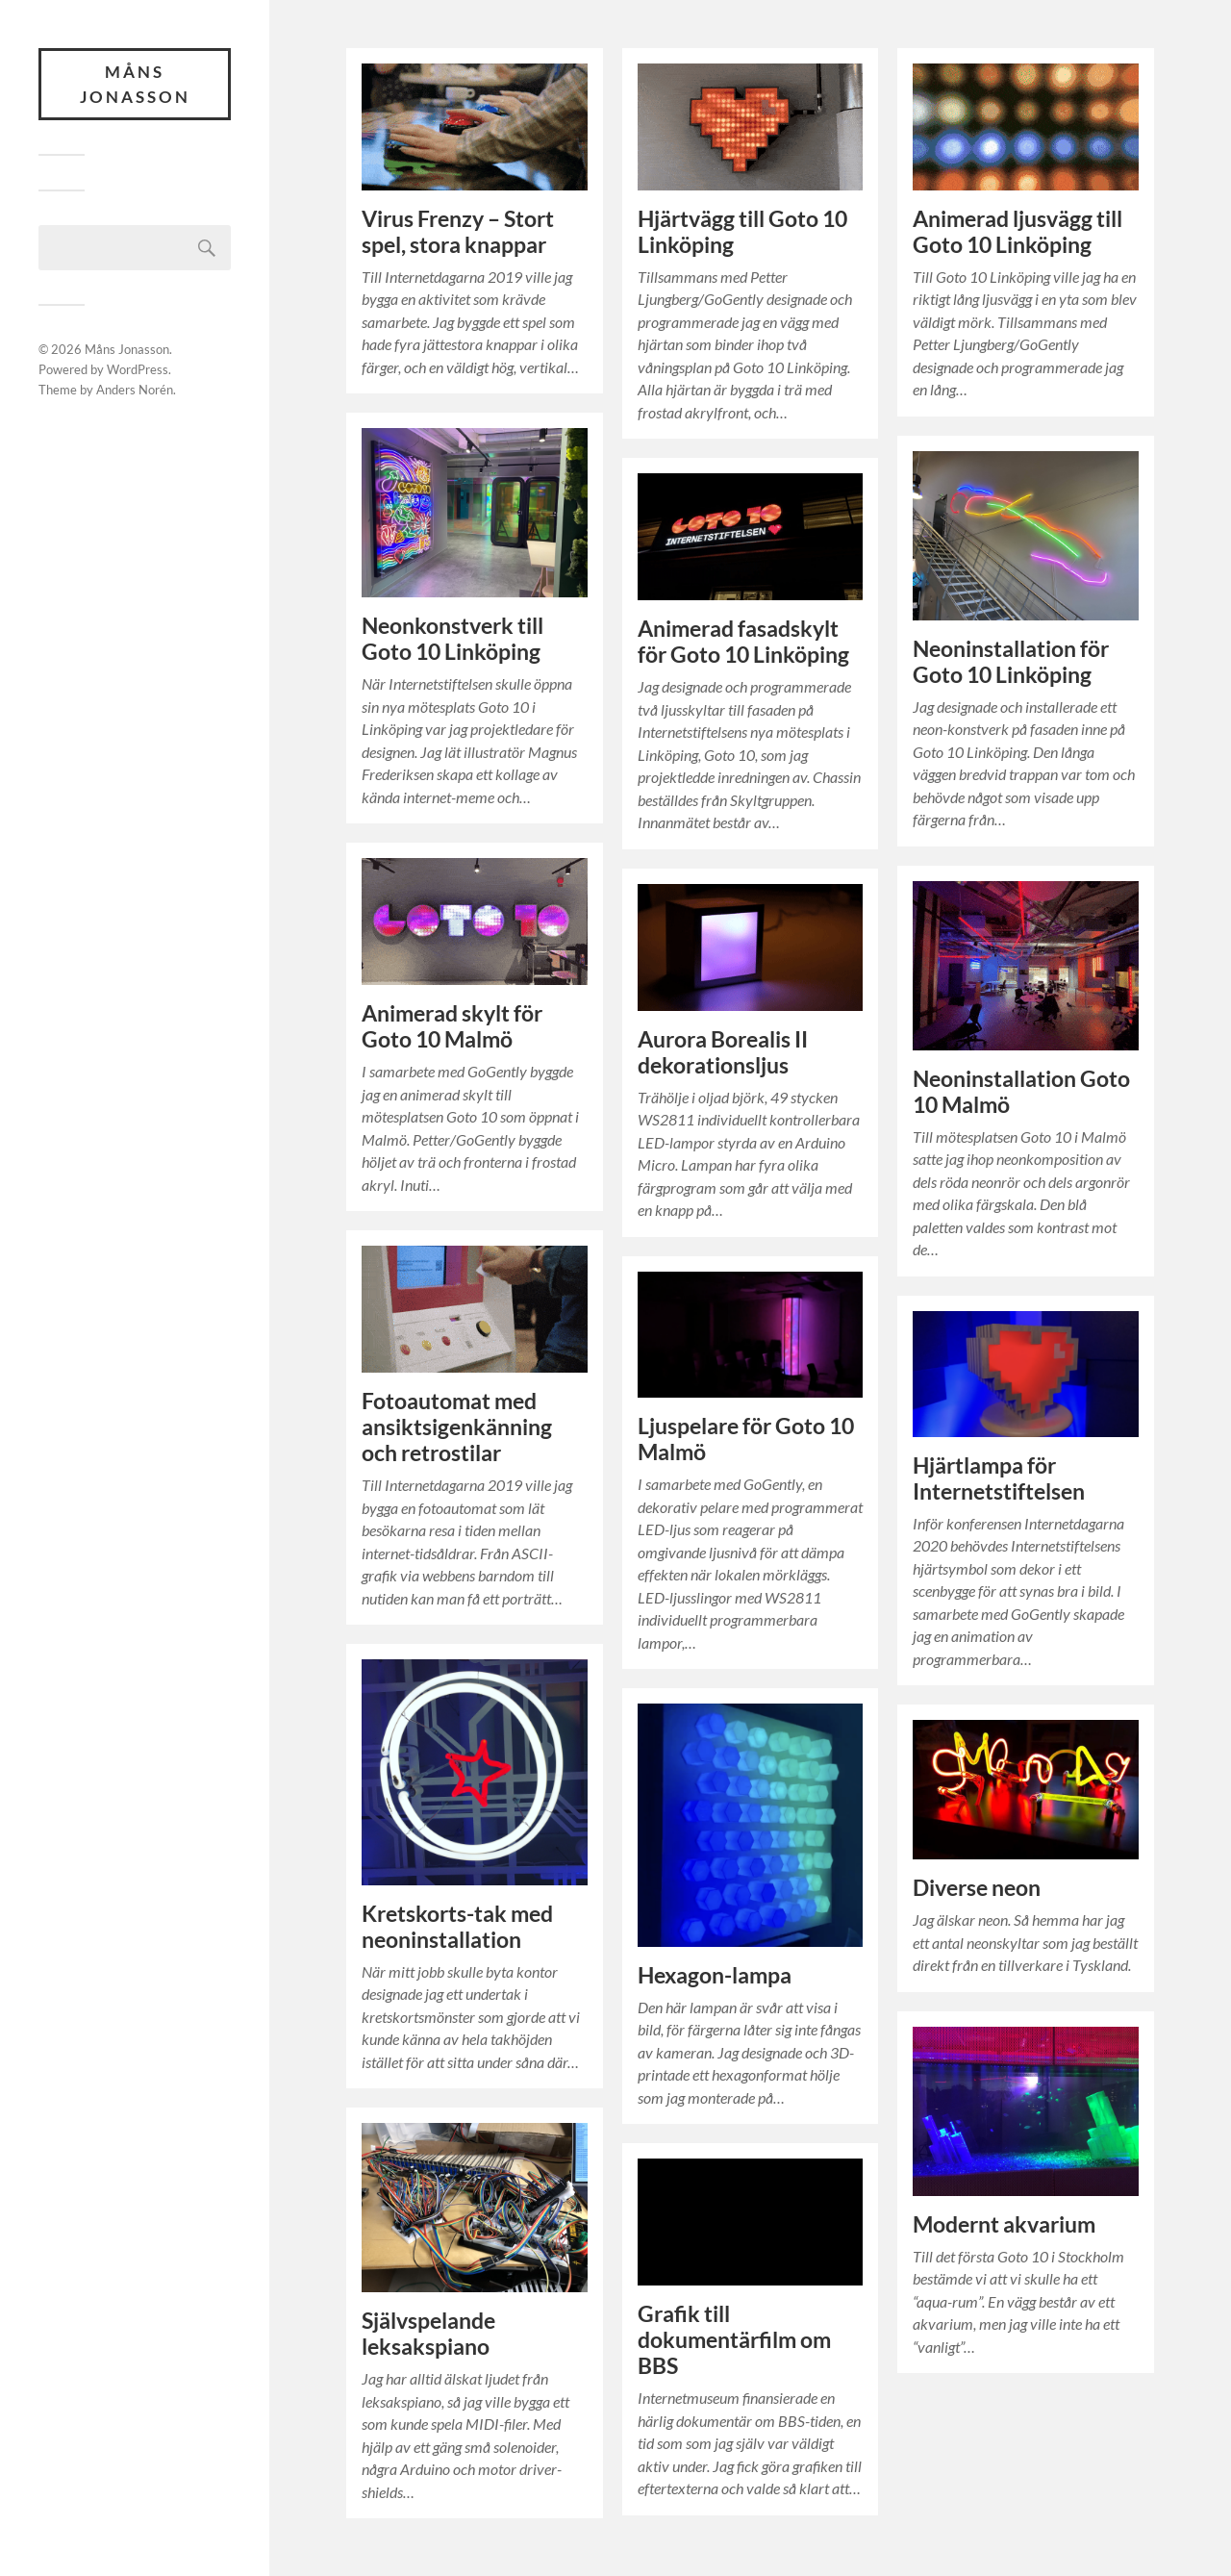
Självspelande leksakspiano (428, 2334)
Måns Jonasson (135, 84)
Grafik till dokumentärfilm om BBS (734, 2340)
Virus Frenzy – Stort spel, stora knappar (458, 232)
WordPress (137, 369)
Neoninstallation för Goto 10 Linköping (1011, 662)
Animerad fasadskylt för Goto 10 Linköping (743, 642)
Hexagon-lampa (714, 1975)
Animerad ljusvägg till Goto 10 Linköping (1017, 232)
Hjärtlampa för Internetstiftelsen (999, 1478)
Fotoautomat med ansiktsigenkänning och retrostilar (457, 1427)
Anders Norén (134, 389)
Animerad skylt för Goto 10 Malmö (452, 1026)
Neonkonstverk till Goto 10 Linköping (452, 639)
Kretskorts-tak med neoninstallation (457, 1927)
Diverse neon (977, 1888)
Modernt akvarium (1004, 2224)
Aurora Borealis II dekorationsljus (723, 1052)
